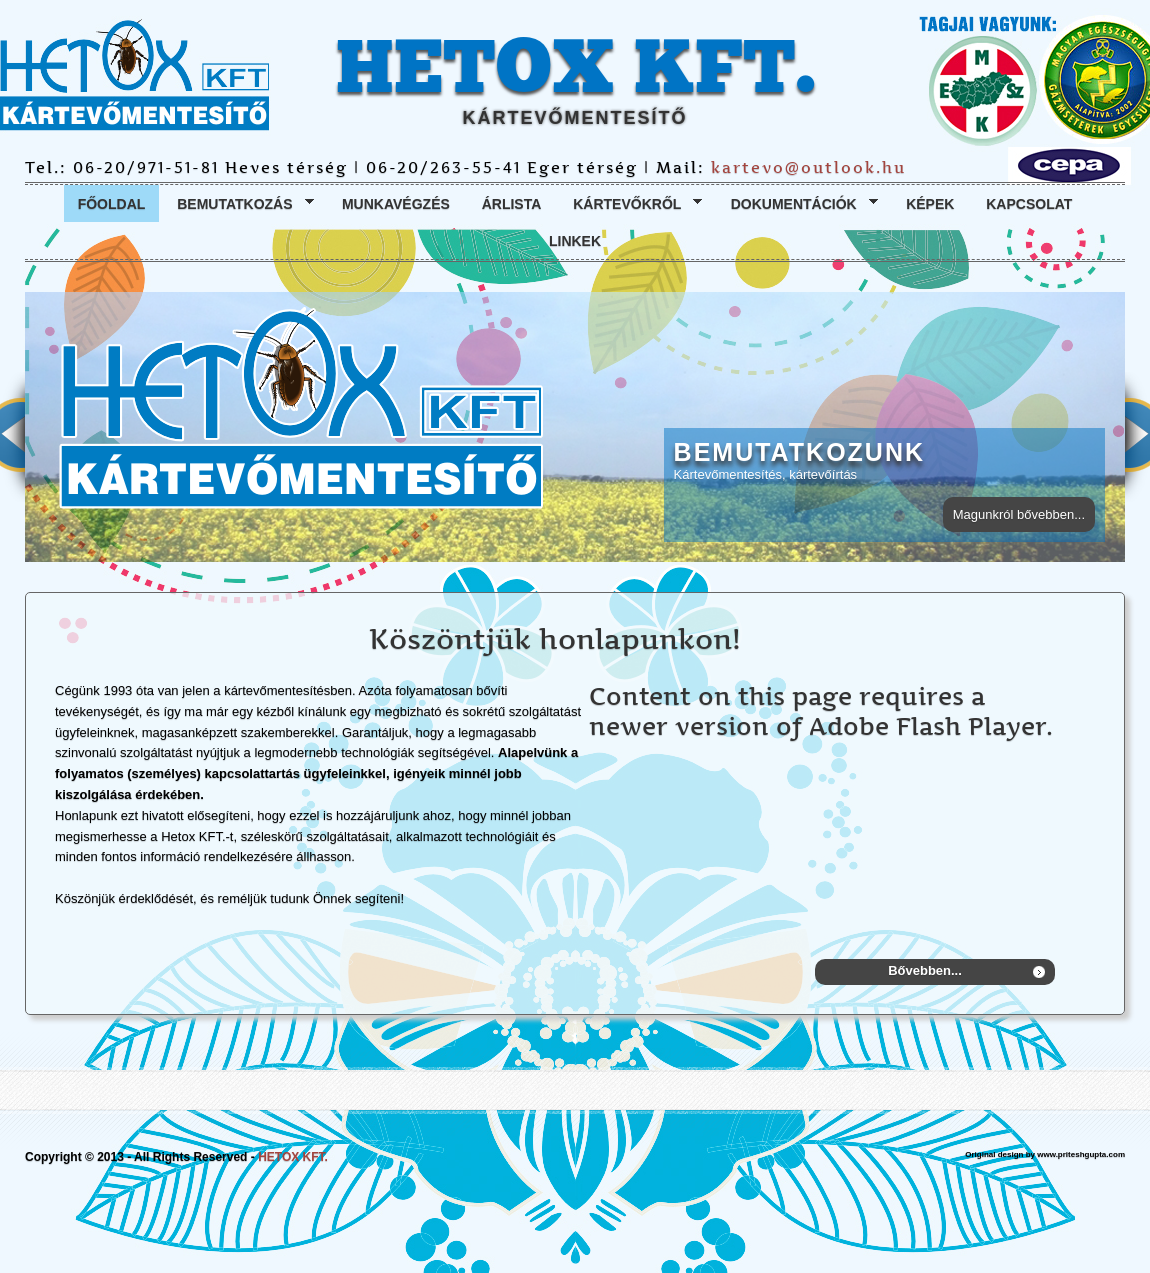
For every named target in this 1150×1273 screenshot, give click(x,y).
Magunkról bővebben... (1019, 514)
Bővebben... (925, 970)
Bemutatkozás (238, 204)
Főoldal (112, 204)
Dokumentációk (797, 204)
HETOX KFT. (575, 69)
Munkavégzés (396, 204)
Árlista (512, 204)
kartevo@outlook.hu (808, 167)
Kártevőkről (630, 204)
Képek (930, 204)
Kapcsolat (1029, 204)
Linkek (575, 241)
